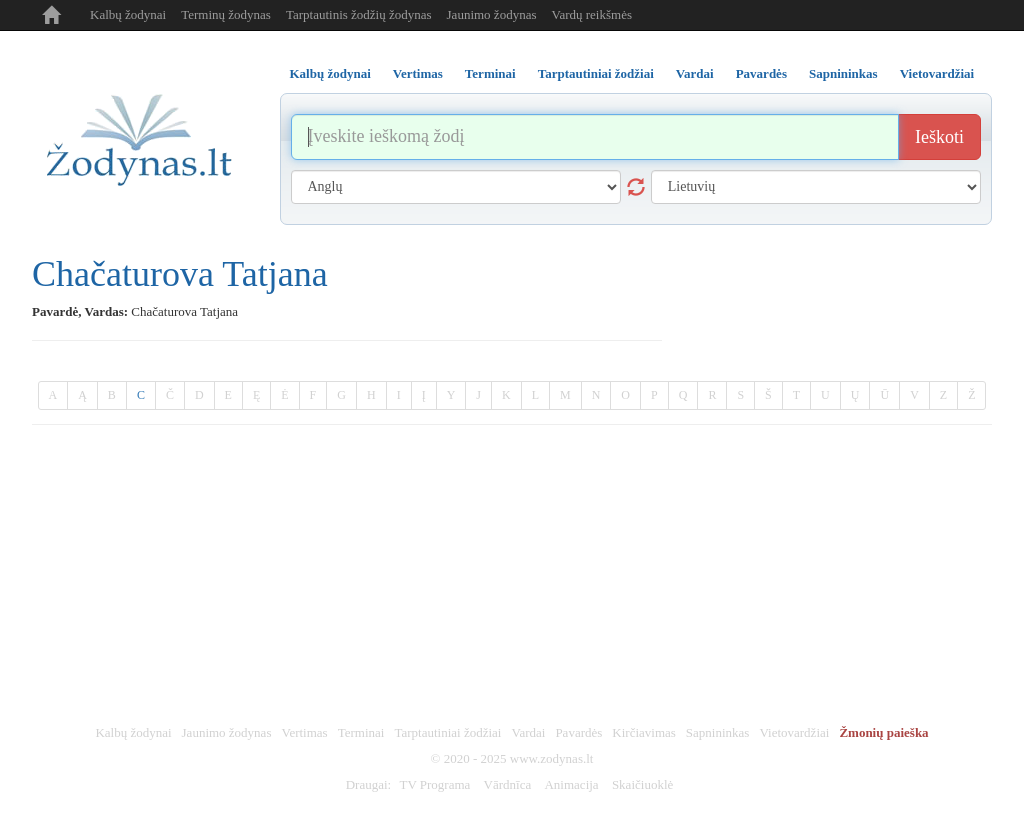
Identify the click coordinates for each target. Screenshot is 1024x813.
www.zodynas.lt (552, 758)
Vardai (528, 732)
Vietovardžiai (794, 732)
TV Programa (434, 784)
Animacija (571, 784)
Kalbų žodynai (128, 14)
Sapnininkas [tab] (843, 73)
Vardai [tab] (695, 73)
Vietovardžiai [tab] (937, 73)
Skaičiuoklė (642, 784)
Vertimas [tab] (418, 73)
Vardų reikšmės (591, 14)
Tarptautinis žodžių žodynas (359, 14)
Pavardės (578, 732)
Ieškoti (939, 137)
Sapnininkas (718, 732)
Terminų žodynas (226, 14)
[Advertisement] (512, 575)
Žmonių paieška (883, 732)
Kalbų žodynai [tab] (330, 73)
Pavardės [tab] (761, 73)
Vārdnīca (508, 784)
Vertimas (304, 732)
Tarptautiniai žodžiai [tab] (596, 73)
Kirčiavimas (644, 732)
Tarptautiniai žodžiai (447, 732)
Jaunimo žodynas (492, 14)
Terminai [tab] (490, 73)
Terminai (361, 732)
